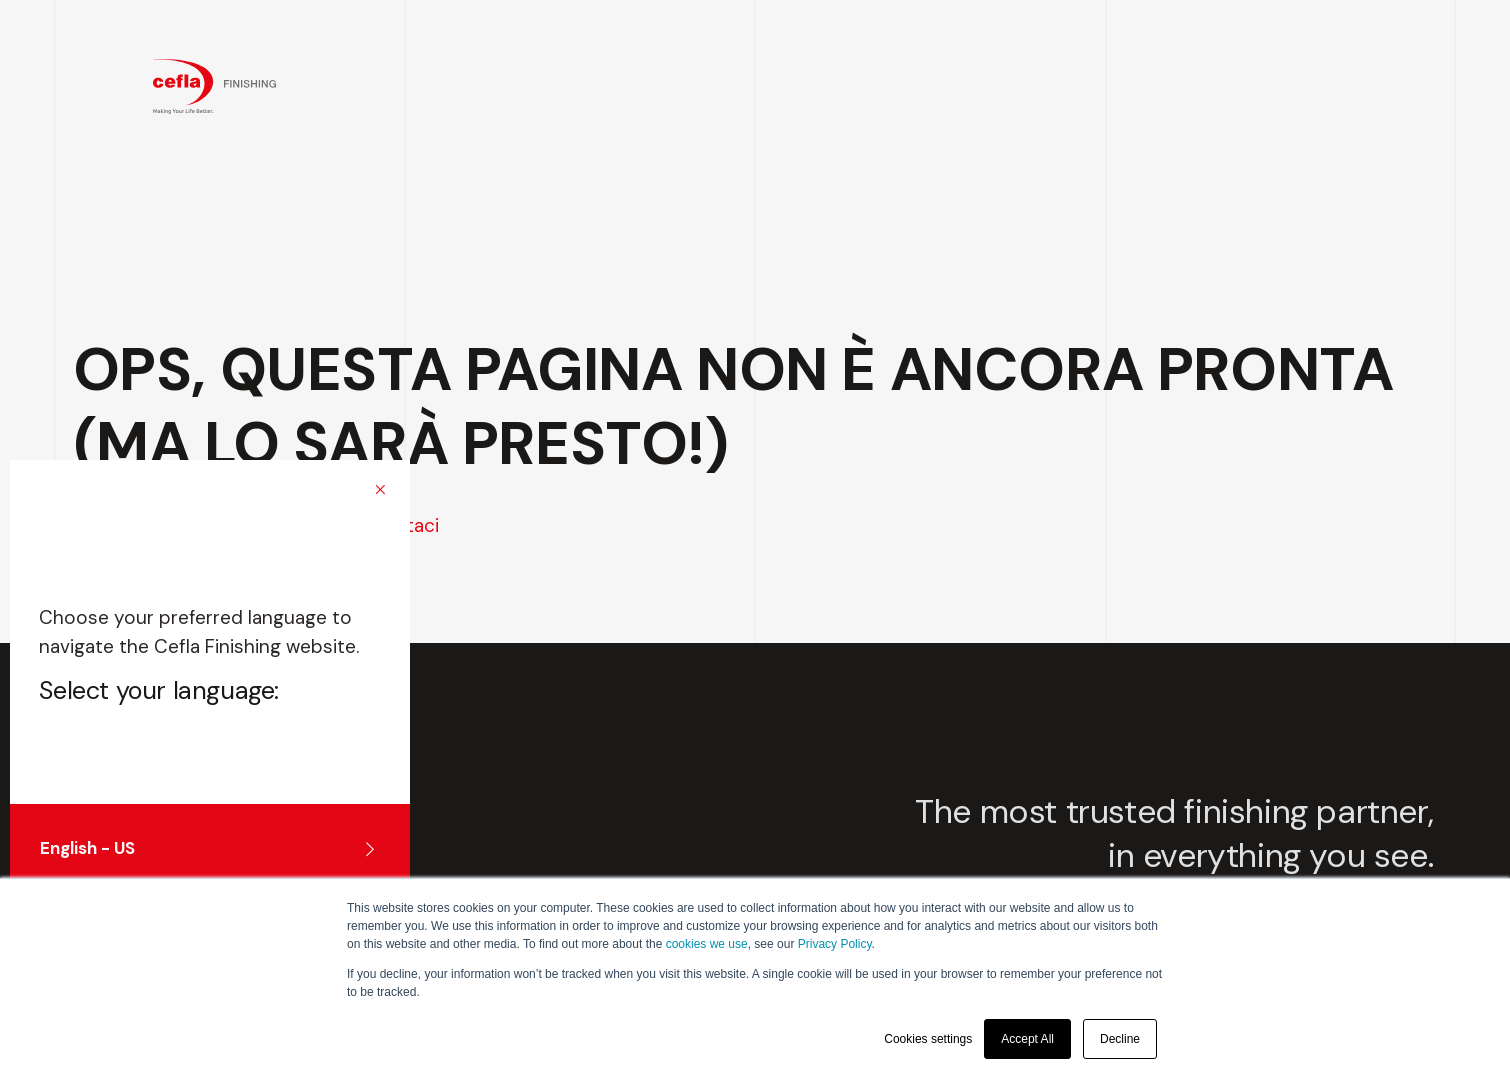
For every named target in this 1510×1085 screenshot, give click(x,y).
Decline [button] (1120, 1039)
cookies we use (707, 944)
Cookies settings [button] (928, 1039)
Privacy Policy (835, 944)
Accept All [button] (1027, 1039)
